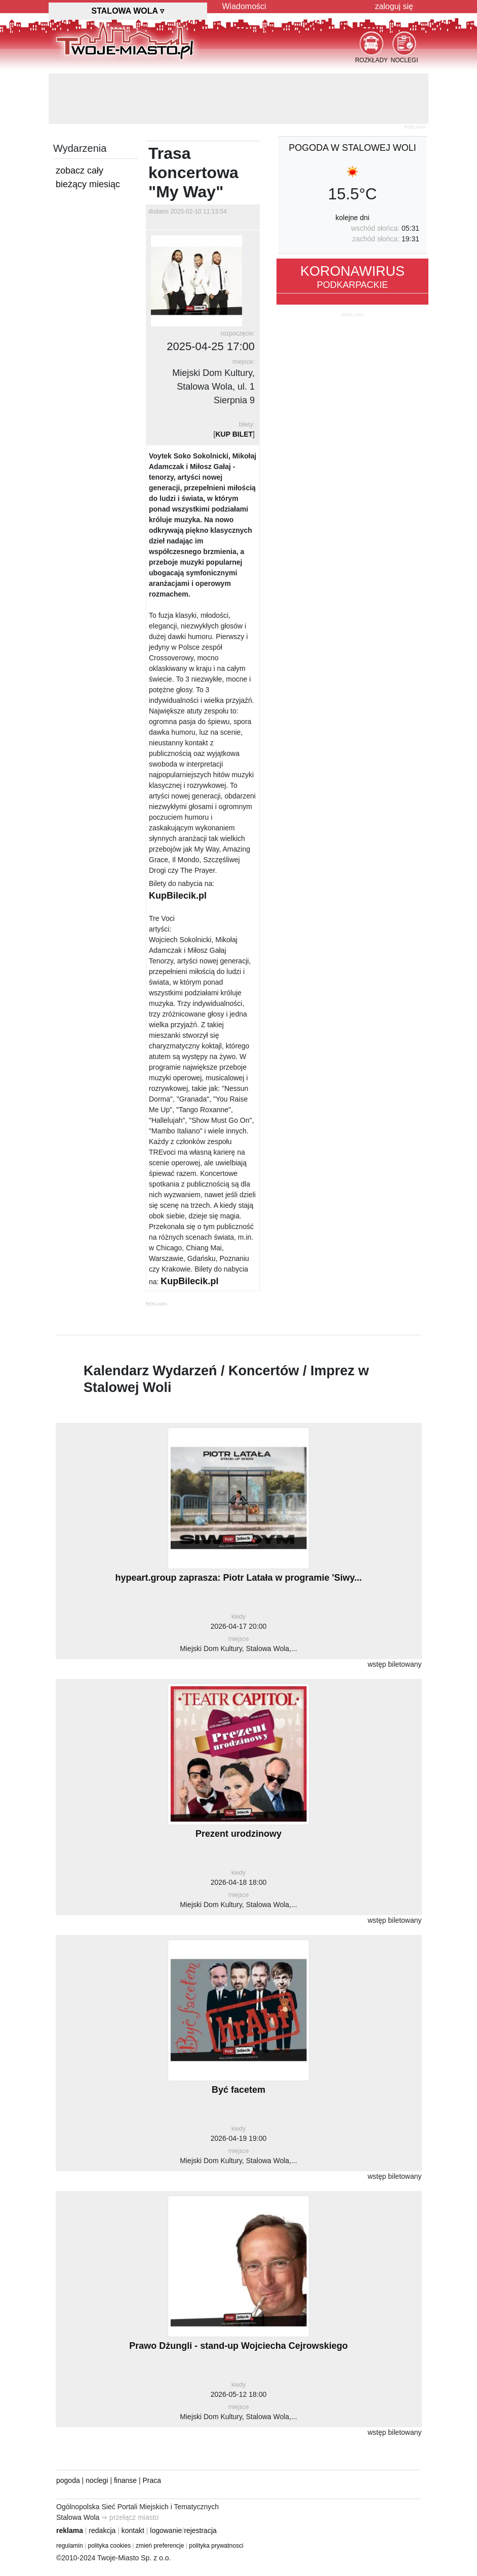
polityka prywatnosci (216, 2545)
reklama (69, 2530)
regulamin (69, 2545)
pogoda (68, 2480)
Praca (152, 2480)
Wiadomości (244, 6)
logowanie (166, 2530)
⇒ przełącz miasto (129, 2517)
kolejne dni (353, 218)
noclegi (97, 2480)
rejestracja (200, 2530)
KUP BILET (234, 434)
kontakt (133, 2530)
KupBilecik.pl (178, 896)
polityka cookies (109, 2545)
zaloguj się (394, 6)
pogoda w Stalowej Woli (352, 148)
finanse (125, 2480)
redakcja (102, 2530)
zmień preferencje (160, 2545)
